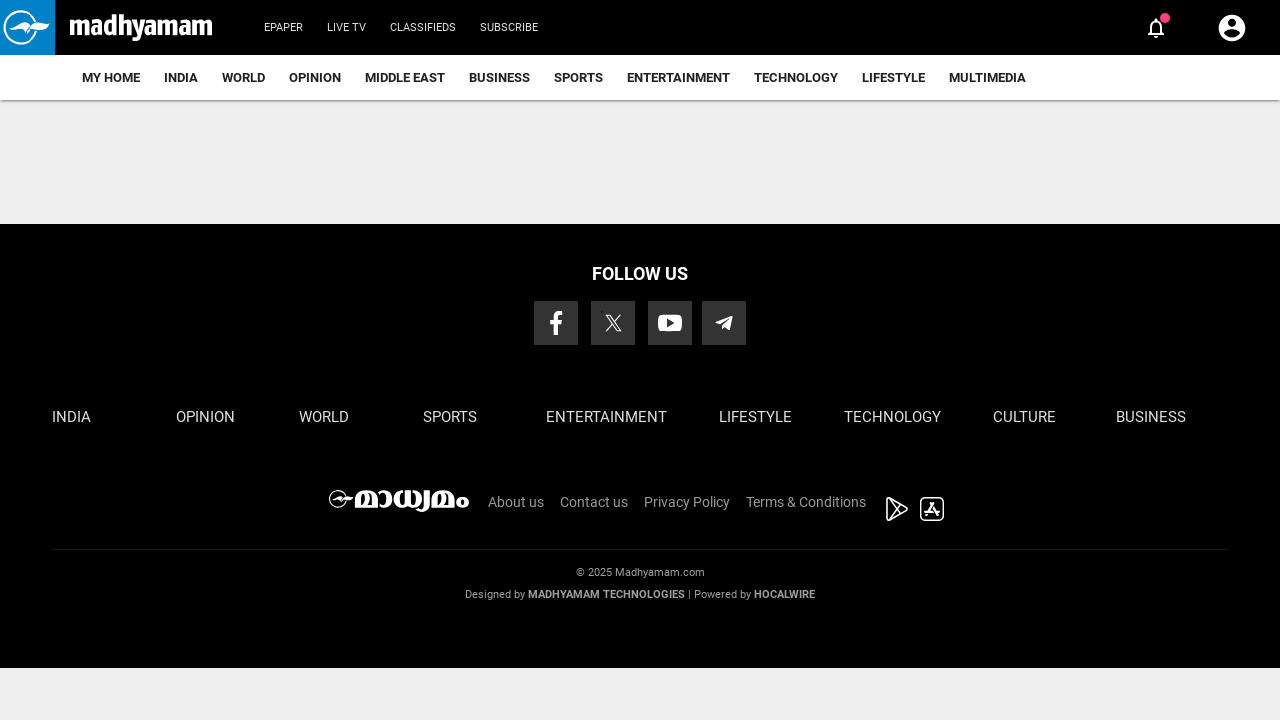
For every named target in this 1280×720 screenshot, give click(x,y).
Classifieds (423, 27)
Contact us (594, 502)
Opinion (315, 77)
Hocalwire (784, 594)
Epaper (283, 27)
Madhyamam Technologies (606, 594)
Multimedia (987, 77)
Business (499, 77)
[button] (27, 27)
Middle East (405, 77)
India (181, 77)
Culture (1024, 417)
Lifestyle (893, 77)
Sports (578, 77)
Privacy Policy (687, 502)
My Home (111, 77)
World (243, 77)
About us (516, 502)
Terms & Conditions (806, 502)
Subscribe (509, 27)
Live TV (346, 27)
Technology (796, 77)
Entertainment (678, 77)
